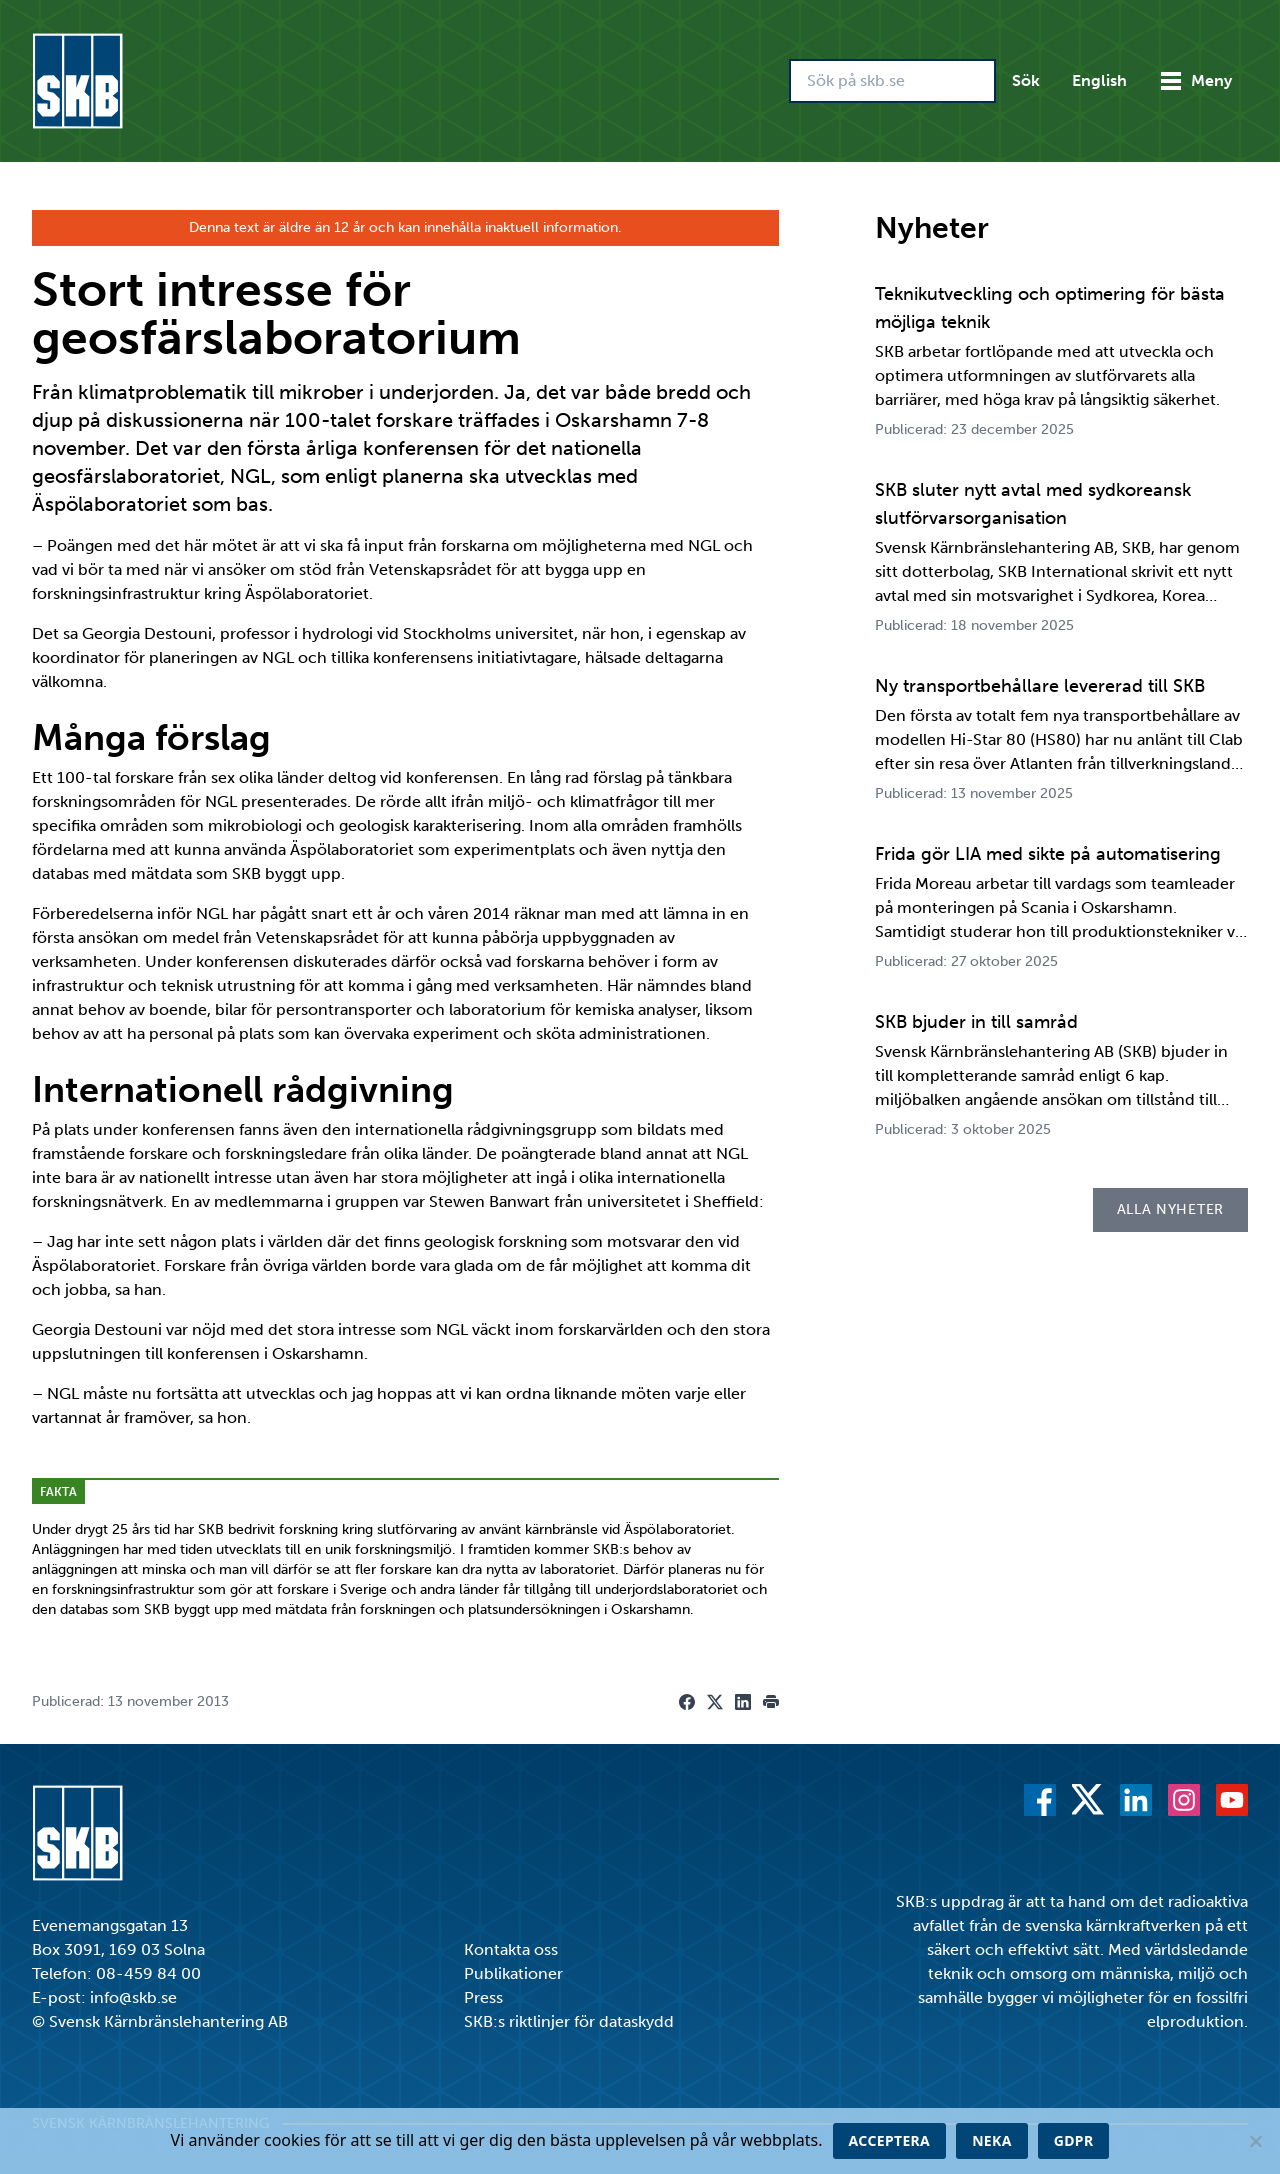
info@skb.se (133, 1997)
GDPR (1074, 2140)
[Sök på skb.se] (892, 81)
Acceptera (890, 2140)
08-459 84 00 (148, 1973)
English (1099, 80)
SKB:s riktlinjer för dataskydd (569, 2021)
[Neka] (1255, 2141)
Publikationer (513, 1973)
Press (483, 1997)
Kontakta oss (511, 1949)
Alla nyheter (1170, 1209)
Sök (1026, 80)
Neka (992, 2140)
